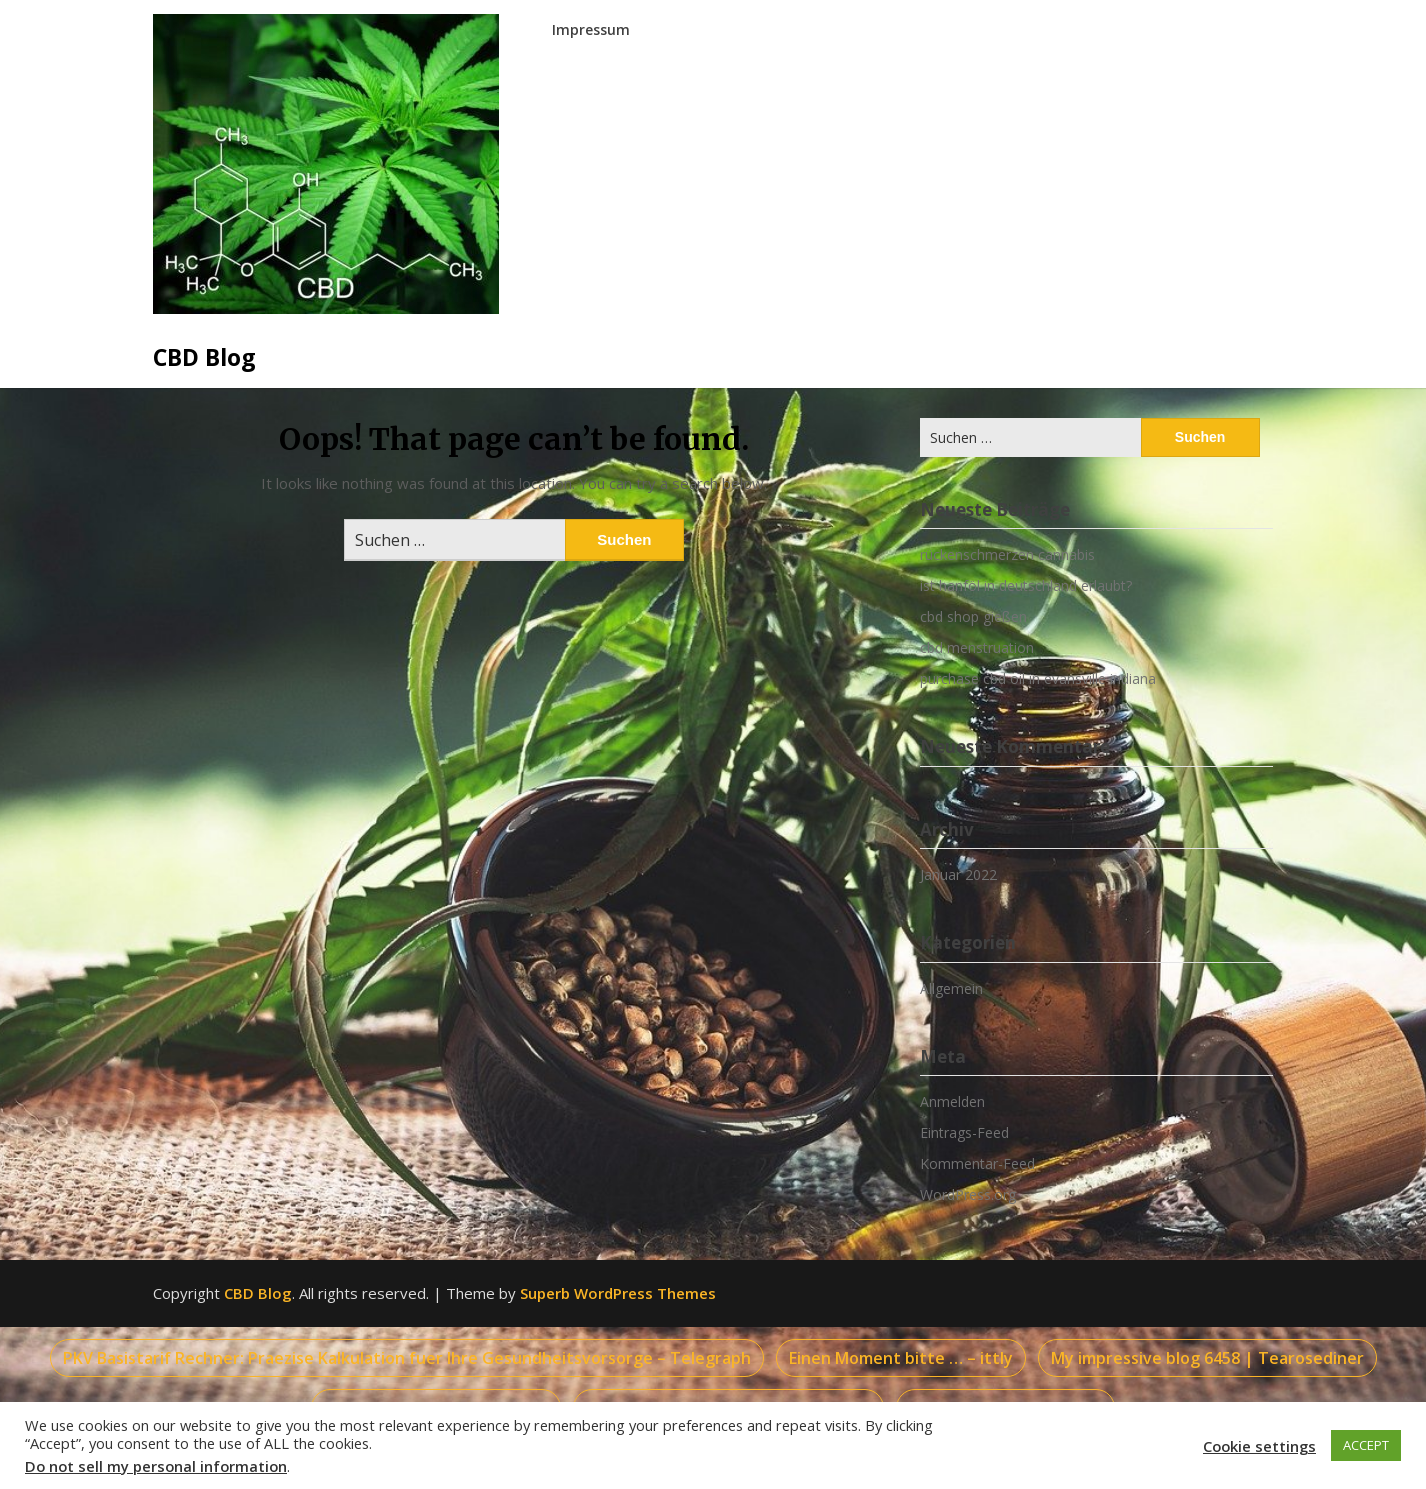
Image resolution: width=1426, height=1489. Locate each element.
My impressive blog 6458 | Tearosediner (1207, 1358)
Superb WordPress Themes (618, 1293)
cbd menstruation (977, 647)
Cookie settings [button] (1259, 1446)
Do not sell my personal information (156, 1466)
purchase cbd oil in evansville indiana (1038, 678)
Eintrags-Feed (964, 1132)
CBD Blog (204, 357)
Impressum (591, 29)
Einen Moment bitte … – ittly (901, 1358)
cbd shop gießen (973, 616)
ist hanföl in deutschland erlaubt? (1026, 585)
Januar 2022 (958, 874)
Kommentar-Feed (977, 1163)
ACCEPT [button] (1366, 1445)
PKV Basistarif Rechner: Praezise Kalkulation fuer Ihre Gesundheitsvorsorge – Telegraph (407, 1358)
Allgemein (951, 988)
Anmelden (952, 1101)
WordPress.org (968, 1194)
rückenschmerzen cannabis (1007, 554)
